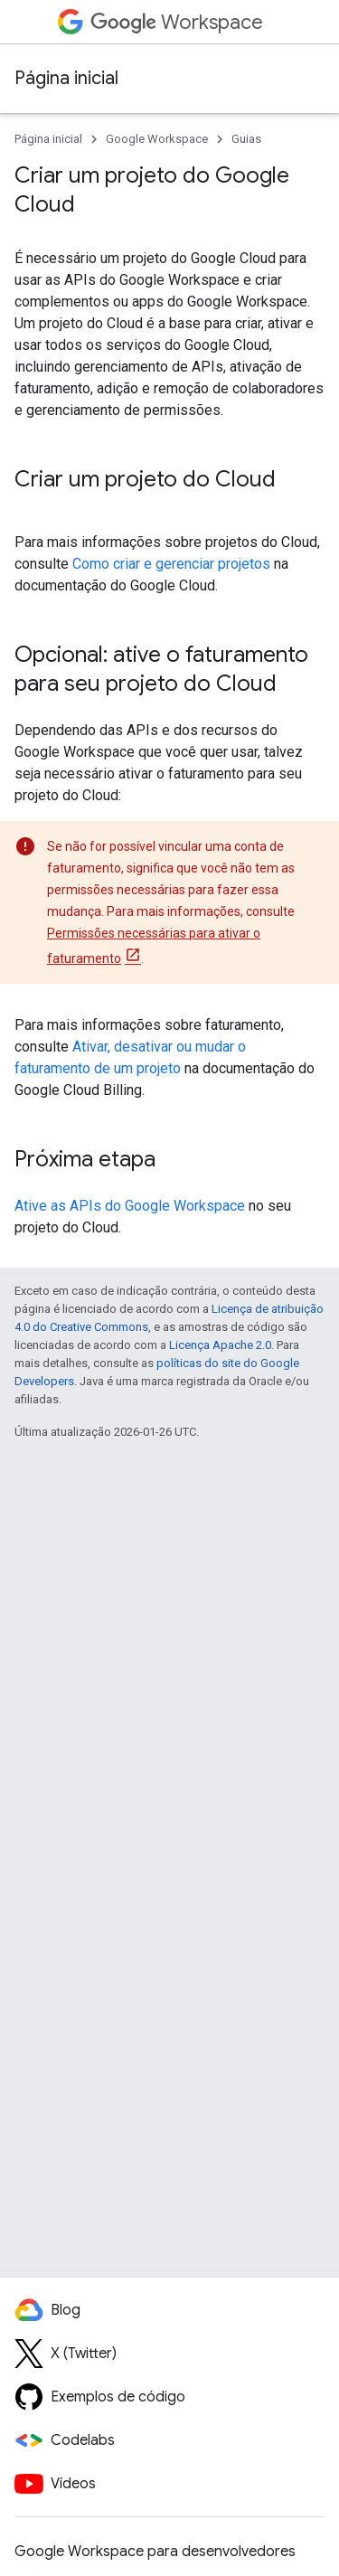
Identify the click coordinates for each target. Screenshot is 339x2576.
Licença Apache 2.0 (220, 1345)
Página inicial (66, 78)
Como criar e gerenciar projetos (171, 563)
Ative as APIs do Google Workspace (129, 1205)
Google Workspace (157, 139)
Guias (246, 139)
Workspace (176, 22)
